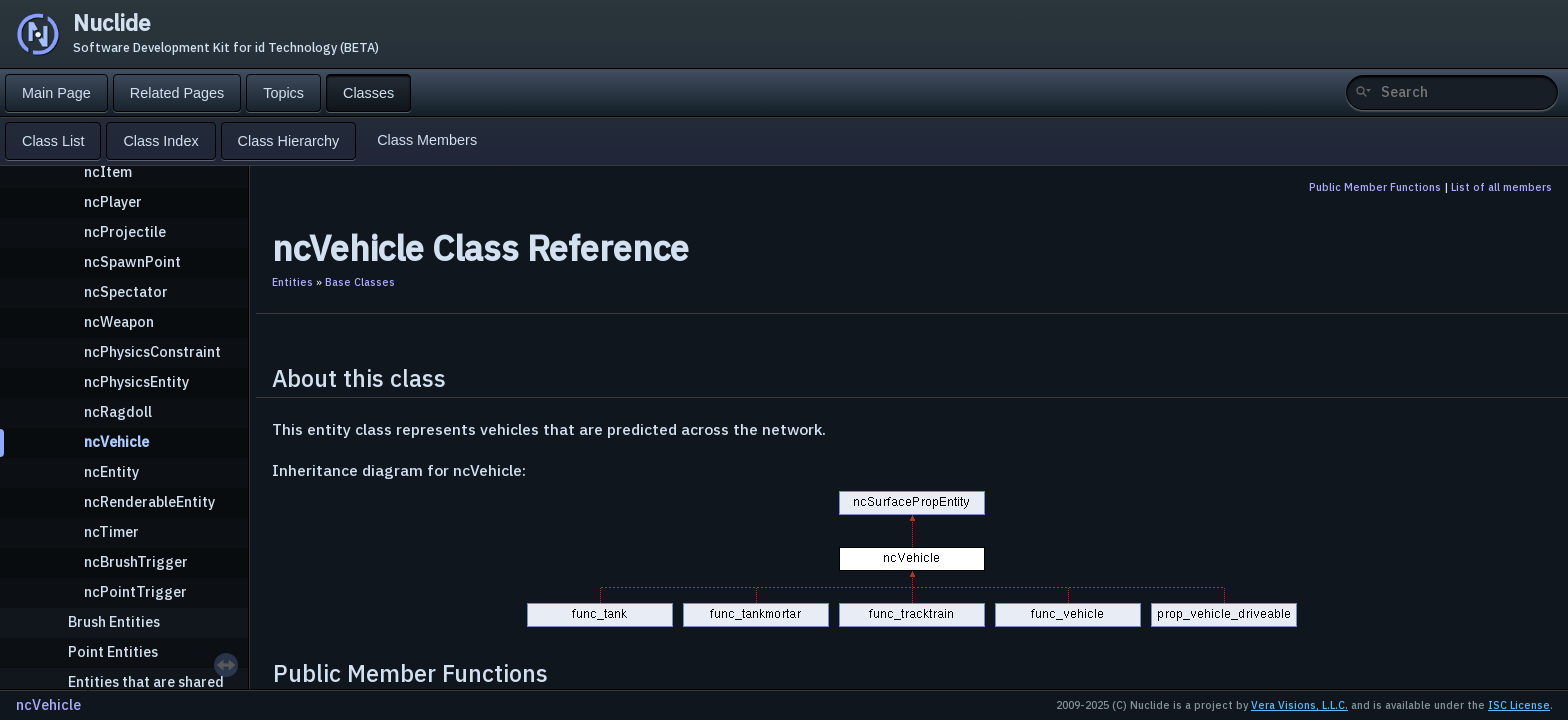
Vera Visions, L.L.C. (1299, 705)
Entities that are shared (146, 681)
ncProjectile (125, 231)
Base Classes (360, 282)
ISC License (1519, 705)
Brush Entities (114, 621)
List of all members (1501, 187)
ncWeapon (119, 321)
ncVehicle (116, 441)
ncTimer (111, 531)
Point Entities (113, 651)
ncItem (108, 171)
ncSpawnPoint (132, 261)
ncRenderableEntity (149, 501)
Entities (292, 282)
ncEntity (111, 471)
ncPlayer (113, 201)
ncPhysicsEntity (136, 381)
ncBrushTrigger (136, 561)
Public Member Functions (1375, 187)
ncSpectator (126, 291)
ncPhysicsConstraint (152, 351)
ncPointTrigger (135, 591)
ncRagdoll (118, 411)
